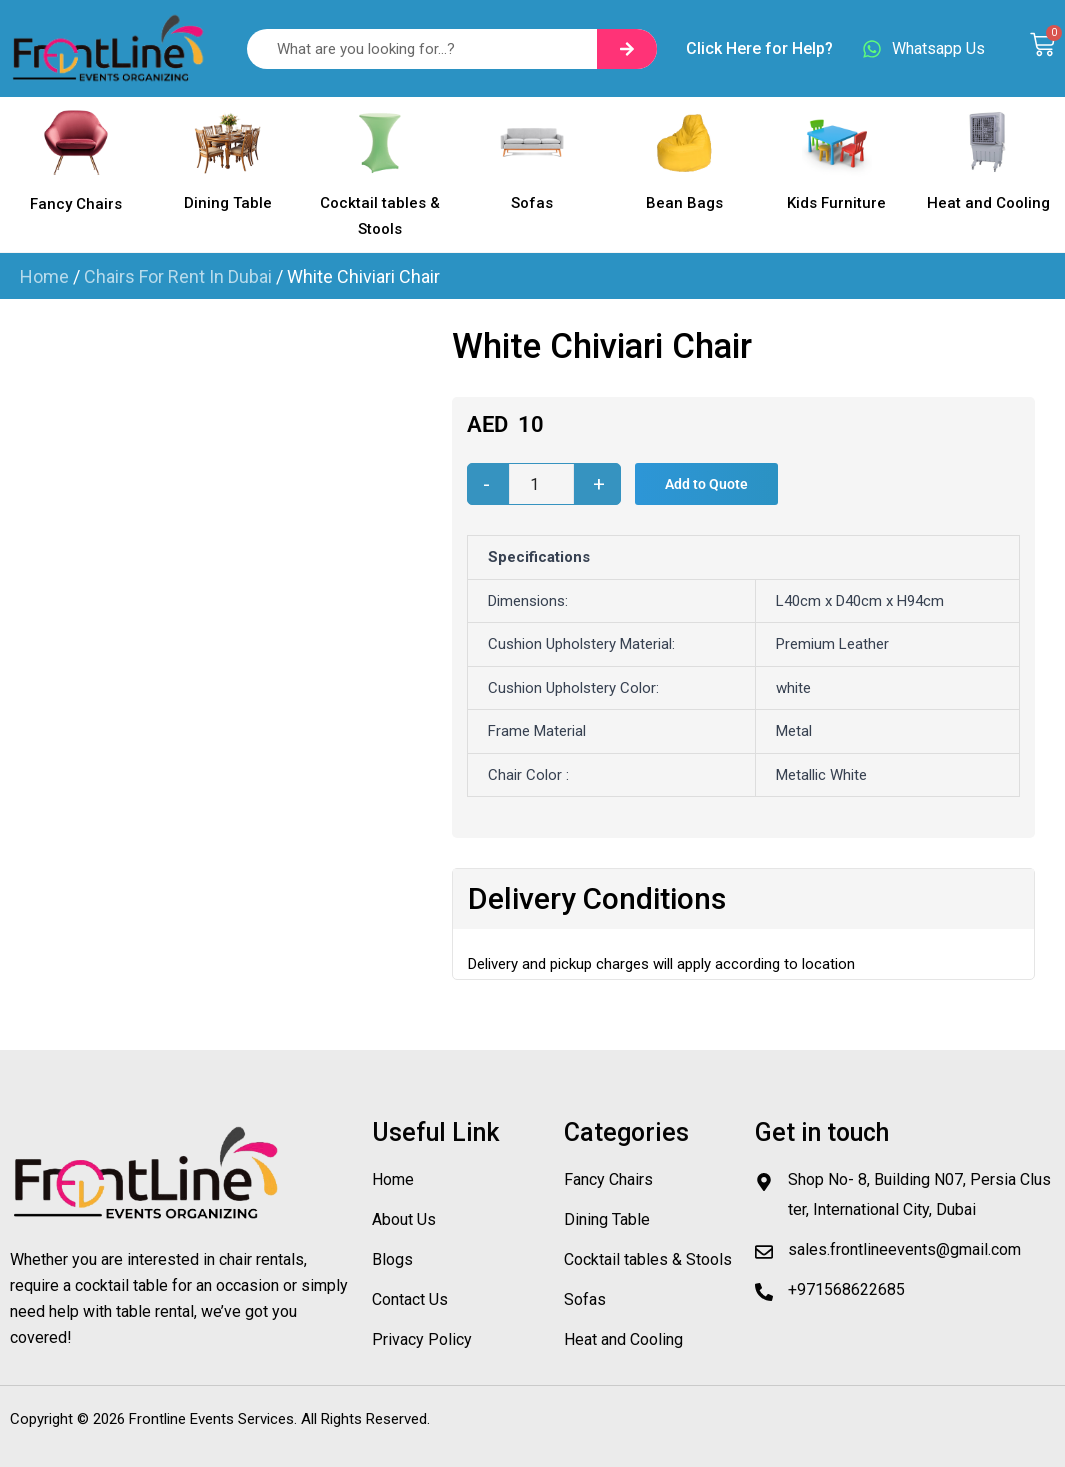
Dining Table (228, 203)
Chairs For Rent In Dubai (178, 276)
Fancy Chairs (76, 204)
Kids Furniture (836, 203)
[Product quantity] (541, 484)
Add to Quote (706, 484)
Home (44, 276)
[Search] (627, 49)
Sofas (532, 203)
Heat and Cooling (988, 203)
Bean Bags (684, 203)
